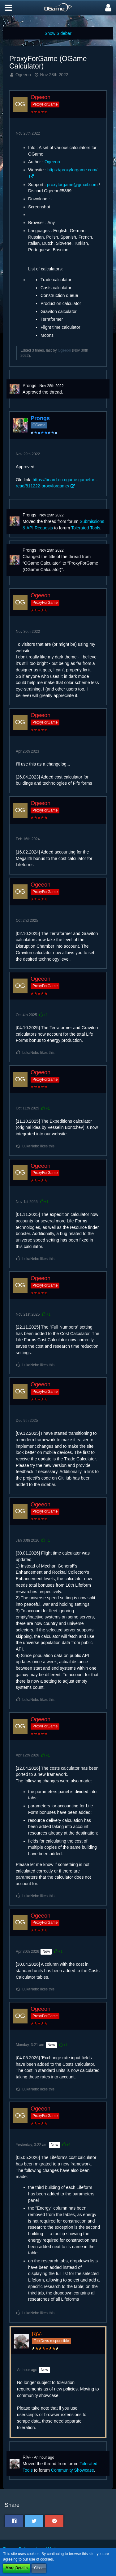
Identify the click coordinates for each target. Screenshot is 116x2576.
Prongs (29, 385)
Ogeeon (23, 74)
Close (39, 2568)
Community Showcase (72, 2470)
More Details (17, 2568)
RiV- (27, 2457)
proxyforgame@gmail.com (72, 184)
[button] (8, 8)
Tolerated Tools (85, 527)
